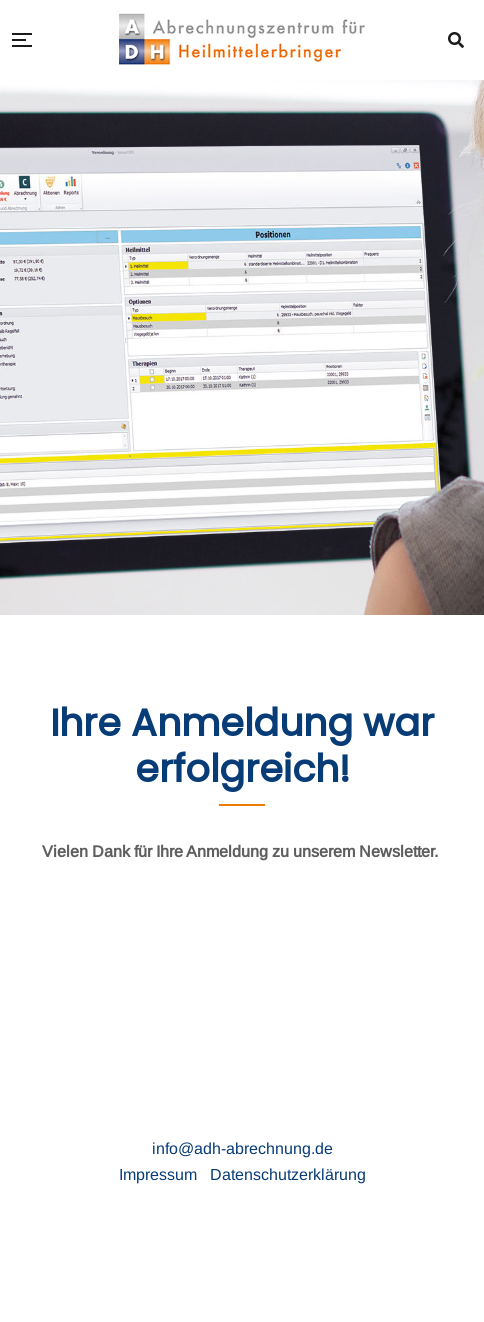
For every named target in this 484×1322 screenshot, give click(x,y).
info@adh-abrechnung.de (242, 1148)
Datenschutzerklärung (288, 1174)
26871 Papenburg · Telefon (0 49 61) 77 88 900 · (309, 1122)
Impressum (160, 1174)
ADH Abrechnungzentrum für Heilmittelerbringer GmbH (242, 1097)
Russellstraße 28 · (70, 1122)
